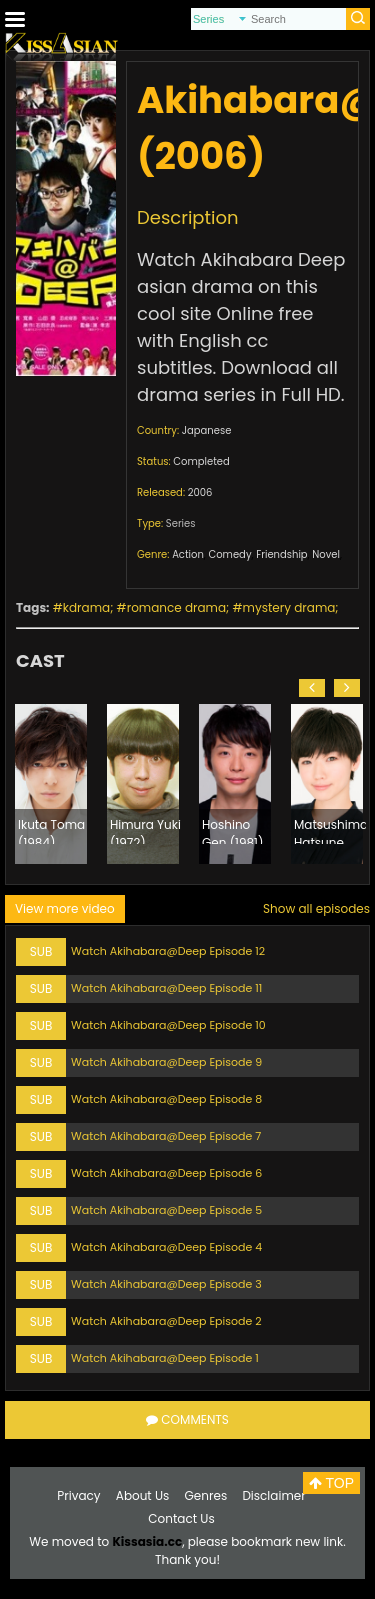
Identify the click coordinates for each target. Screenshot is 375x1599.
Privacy (78, 1495)
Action (188, 554)
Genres (206, 1495)
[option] (51, 784)
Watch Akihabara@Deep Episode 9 (166, 1062)
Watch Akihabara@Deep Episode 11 (166, 988)
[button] (312, 688)
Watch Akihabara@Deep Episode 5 (166, 1210)
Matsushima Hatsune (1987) (330, 830)
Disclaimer (273, 1495)
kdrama (86, 607)
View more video (65, 908)
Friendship (281, 554)
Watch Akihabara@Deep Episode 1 (165, 1358)
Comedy (230, 554)
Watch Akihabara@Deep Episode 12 (168, 951)
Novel (326, 554)
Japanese (207, 430)
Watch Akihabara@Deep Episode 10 (168, 1025)
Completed (201, 461)
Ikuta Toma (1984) (51, 830)
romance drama (176, 607)
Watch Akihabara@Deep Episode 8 (166, 1099)
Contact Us (181, 1518)
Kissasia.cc (147, 1541)
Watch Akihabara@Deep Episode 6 (166, 1173)
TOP (331, 1483)
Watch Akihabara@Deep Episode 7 (166, 1136)
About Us (143, 1495)
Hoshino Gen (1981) (232, 830)
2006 (200, 492)
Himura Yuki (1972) (145, 830)
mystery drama (289, 607)
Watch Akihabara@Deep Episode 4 (166, 1247)
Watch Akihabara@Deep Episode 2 (166, 1321)
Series (181, 523)
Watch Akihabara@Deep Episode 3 (166, 1284)
